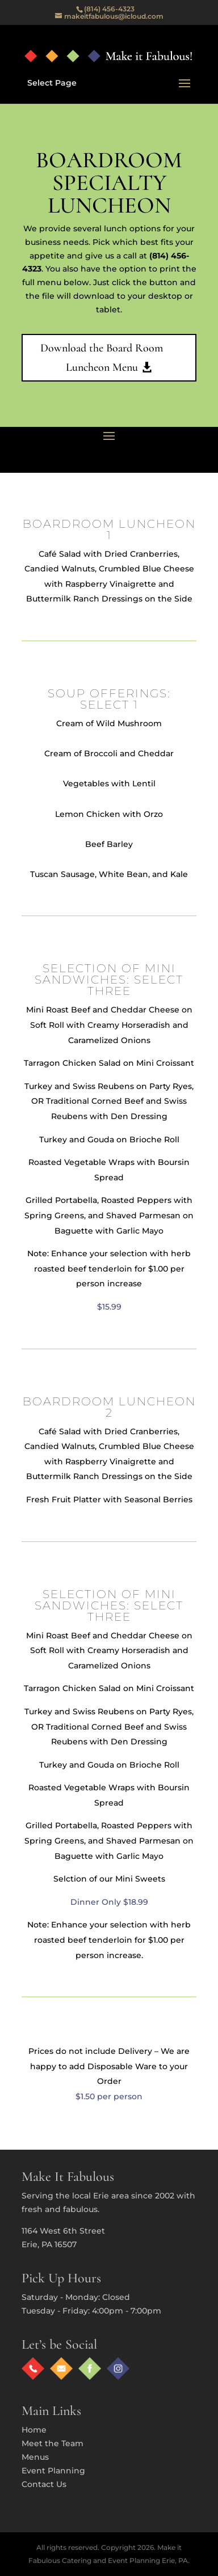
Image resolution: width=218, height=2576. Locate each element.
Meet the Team (52, 2443)
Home (34, 2430)
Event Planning (53, 2470)
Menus (35, 2457)
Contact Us (44, 2484)
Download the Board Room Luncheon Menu (101, 357)
